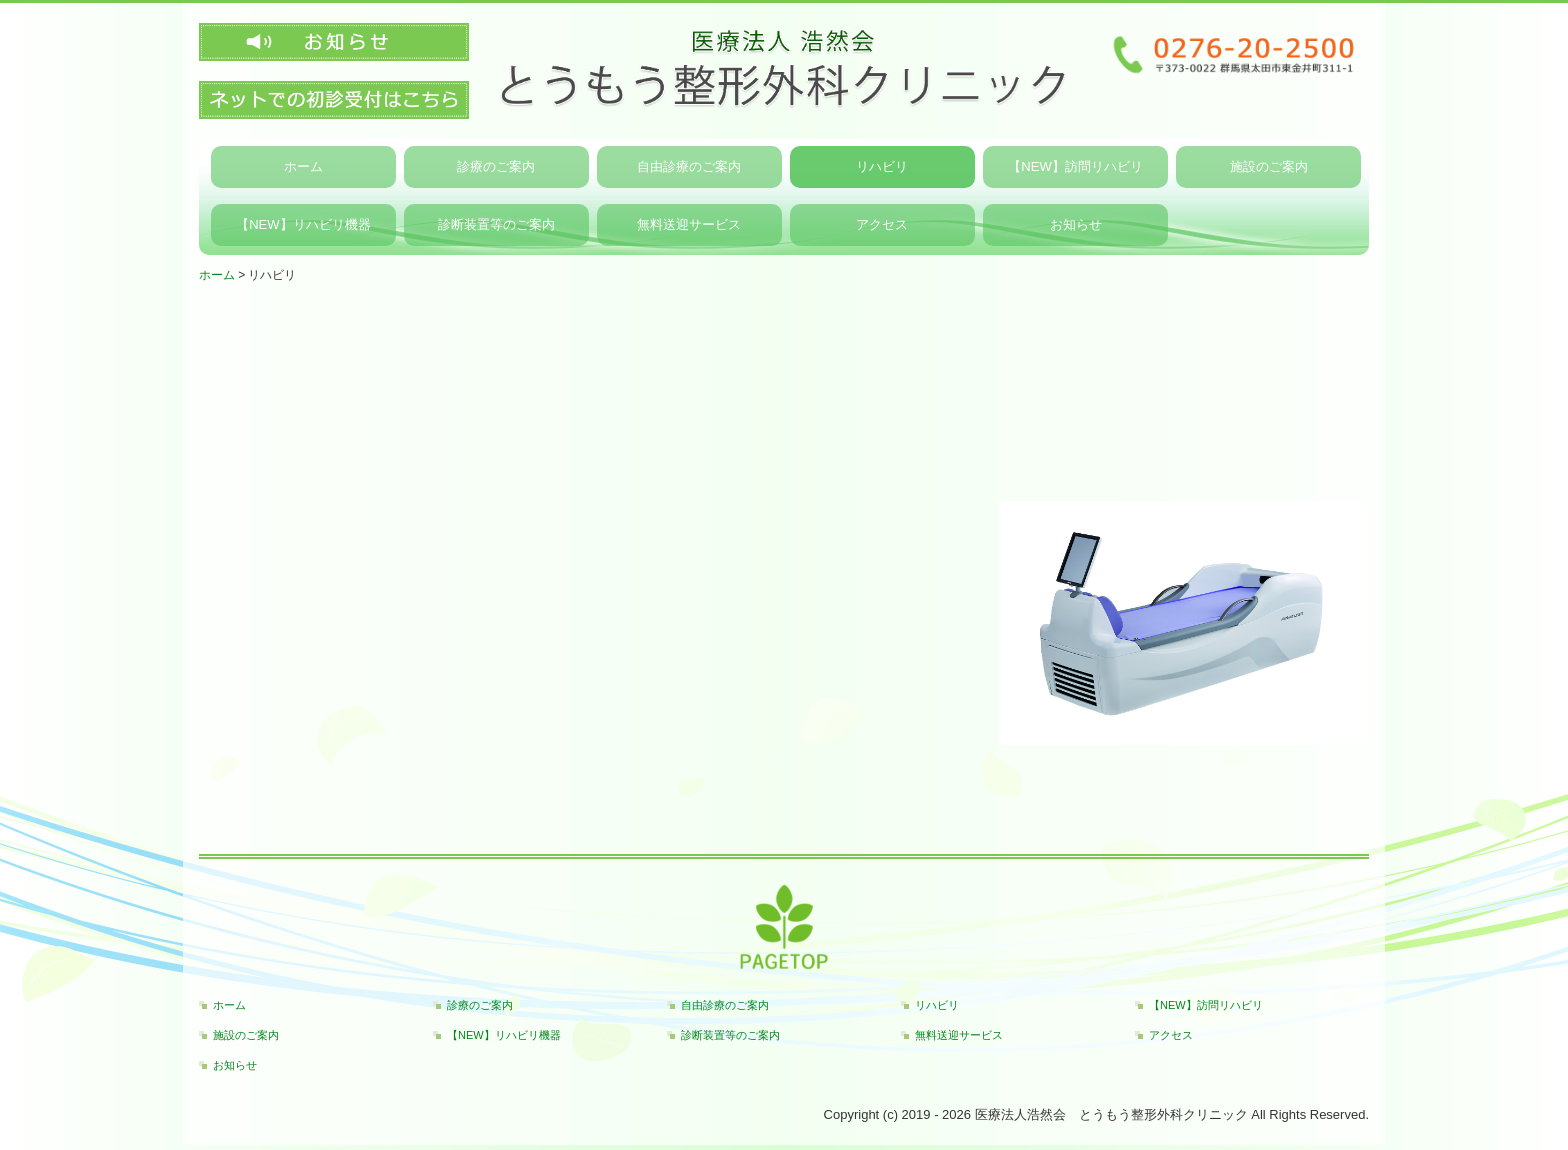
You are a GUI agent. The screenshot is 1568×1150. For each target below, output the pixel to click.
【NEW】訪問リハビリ (1075, 166)
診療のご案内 (496, 166)
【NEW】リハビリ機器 (303, 224)
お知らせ (1076, 224)
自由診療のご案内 (689, 166)
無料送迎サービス (689, 224)
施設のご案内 (1269, 166)
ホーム (303, 166)
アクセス (882, 224)
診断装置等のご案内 (496, 224)
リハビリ (882, 166)
